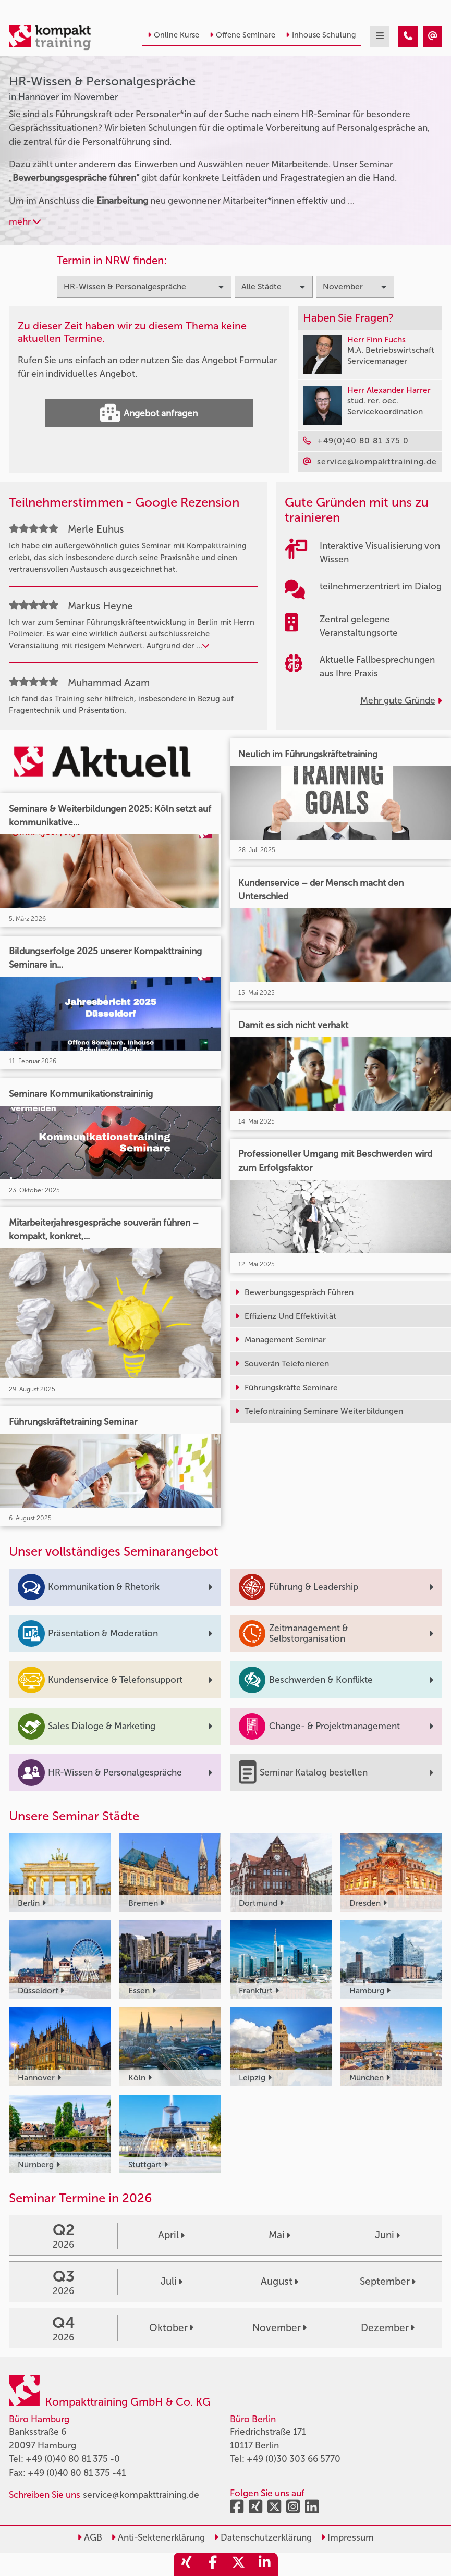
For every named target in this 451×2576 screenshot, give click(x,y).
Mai (279, 2235)
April (171, 2235)
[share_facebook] (213, 2564)
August (279, 2281)
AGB (89, 2537)
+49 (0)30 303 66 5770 (293, 2459)
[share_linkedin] (265, 2564)
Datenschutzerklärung (263, 2537)
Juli (171, 2281)
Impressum (347, 2537)
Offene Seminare (242, 35)
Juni (387, 2235)
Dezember (388, 2328)
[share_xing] (187, 2564)
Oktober (171, 2328)
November (279, 2328)
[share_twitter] (239, 2564)
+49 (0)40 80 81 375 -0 (73, 2459)
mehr (25, 221)
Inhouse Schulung (321, 35)
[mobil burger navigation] (379, 36)
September (388, 2281)
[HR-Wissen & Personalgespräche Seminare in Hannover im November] (408, 36)
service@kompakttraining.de (141, 2494)
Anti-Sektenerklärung (158, 2537)
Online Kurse (173, 35)
